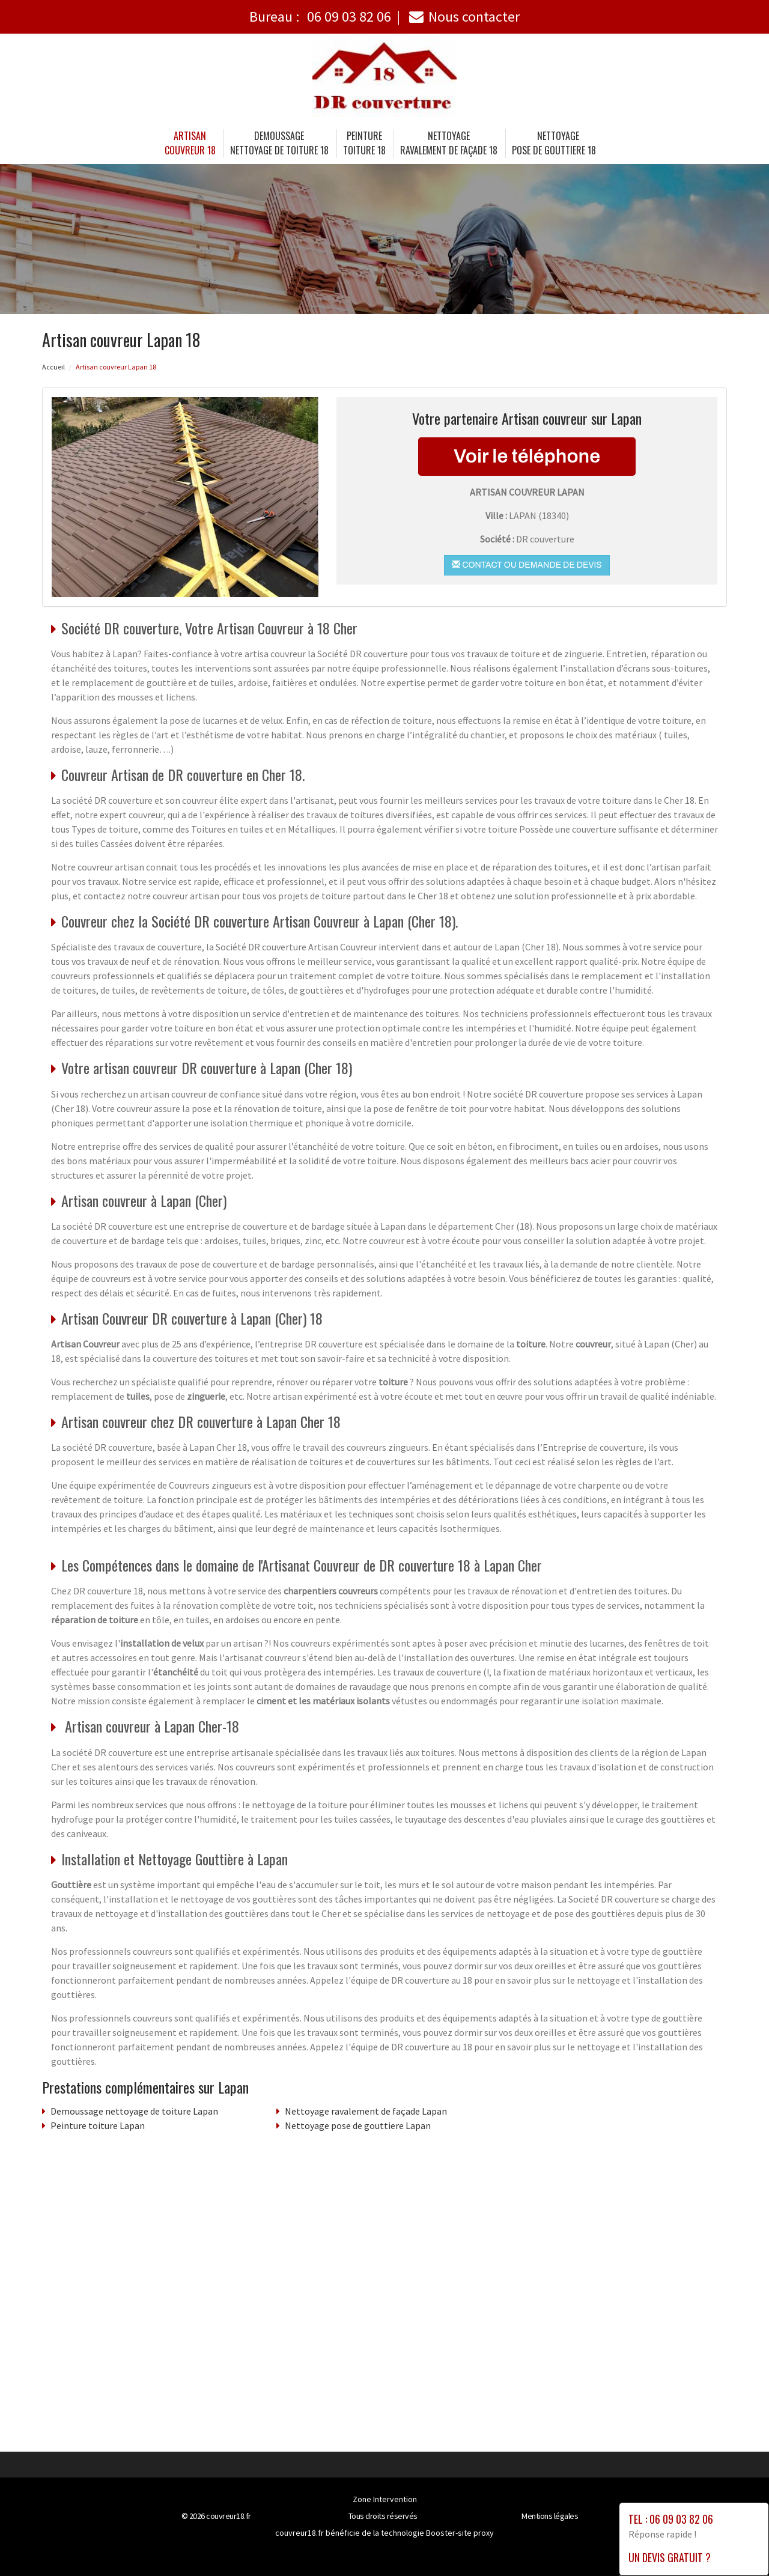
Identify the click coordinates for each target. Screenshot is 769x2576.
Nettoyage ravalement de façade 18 (448, 143)
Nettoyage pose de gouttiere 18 (554, 143)
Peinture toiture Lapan (97, 2125)
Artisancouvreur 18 (190, 143)
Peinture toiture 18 (364, 143)
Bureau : (320, 16)
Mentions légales (549, 2516)
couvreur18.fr (228, 2516)
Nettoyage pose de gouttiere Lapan (358, 2125)
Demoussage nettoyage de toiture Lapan (134, 2111)
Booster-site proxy (460, 2532)
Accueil (53, 366)
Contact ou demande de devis (526, 565)
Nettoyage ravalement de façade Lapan (366, 2111)
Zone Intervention (385, 2499)
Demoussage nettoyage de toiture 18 (279, 143)
